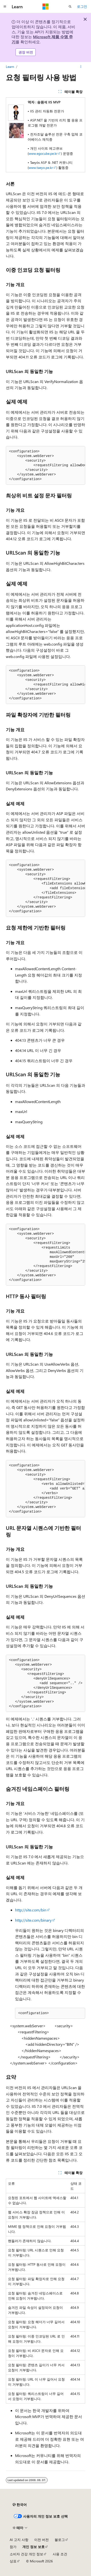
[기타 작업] (81, 67)
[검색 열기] (70, 6)
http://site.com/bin (30, 1909)
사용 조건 (60, 2554)
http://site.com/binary (33, 1920)
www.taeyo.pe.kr (41, 167)
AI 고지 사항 (19, 2539)
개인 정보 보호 (33, 2546)
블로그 (60, 2539)
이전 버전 (41, 2539)
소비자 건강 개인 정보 (26, 2554)
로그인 (82, 6)
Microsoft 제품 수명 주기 (42, 39)
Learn (10, 66)
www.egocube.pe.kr (43, 153)
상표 (13, 2561)
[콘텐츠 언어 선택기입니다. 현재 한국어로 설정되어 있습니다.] (20, 2505)
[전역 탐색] (5, 6)
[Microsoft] (45, 6)
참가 (13, 2546)
